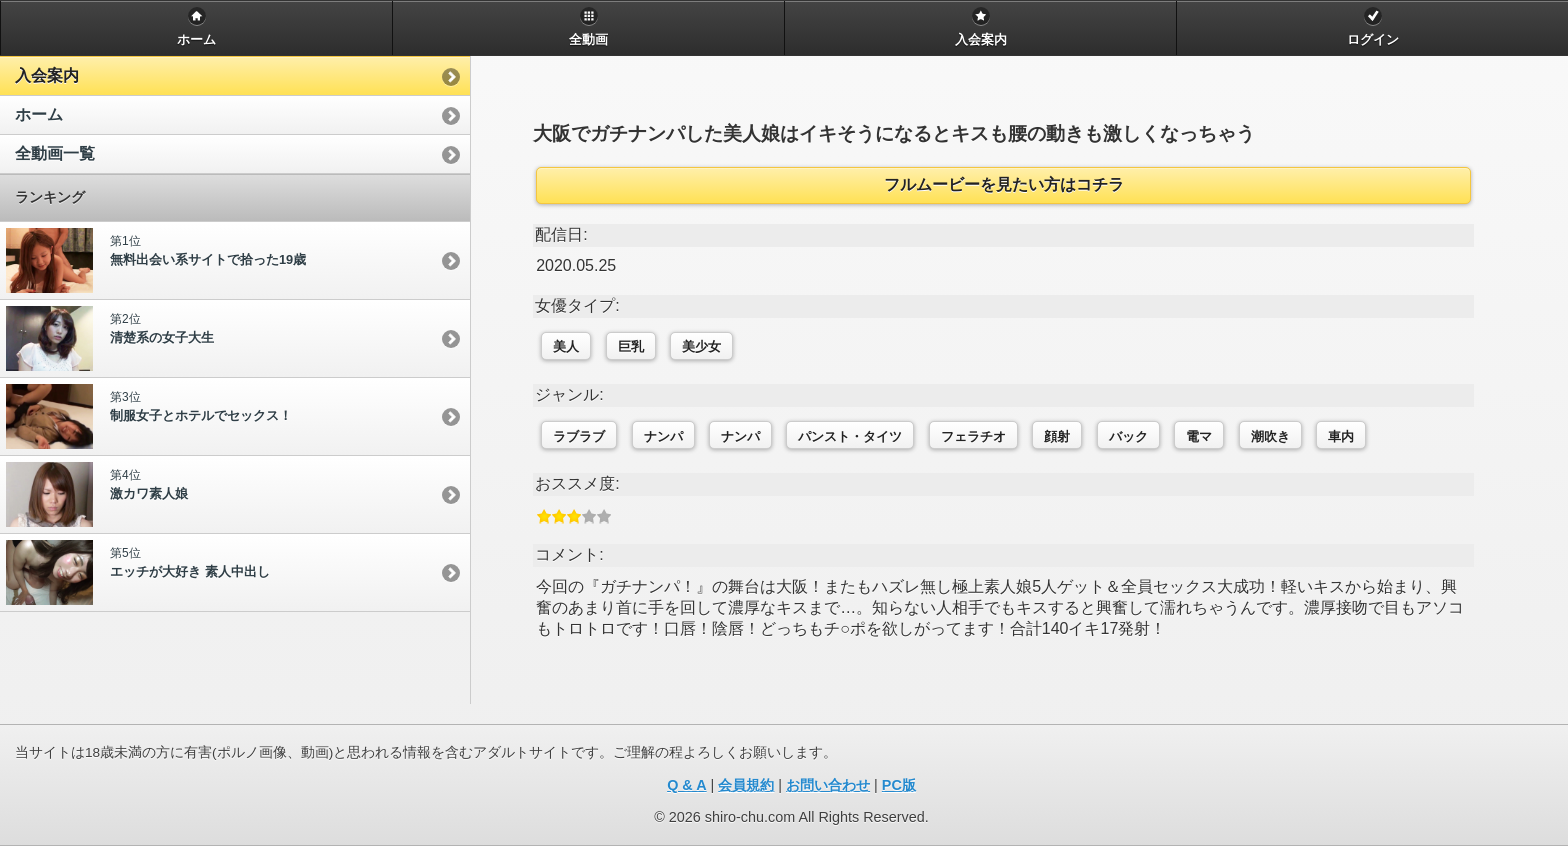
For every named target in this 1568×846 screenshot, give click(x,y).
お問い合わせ (828, 785)
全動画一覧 (55, 153)
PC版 (899, 785)
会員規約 (746, 785)
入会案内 (47, 75)
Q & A (686, 785)
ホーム (39, 114)
